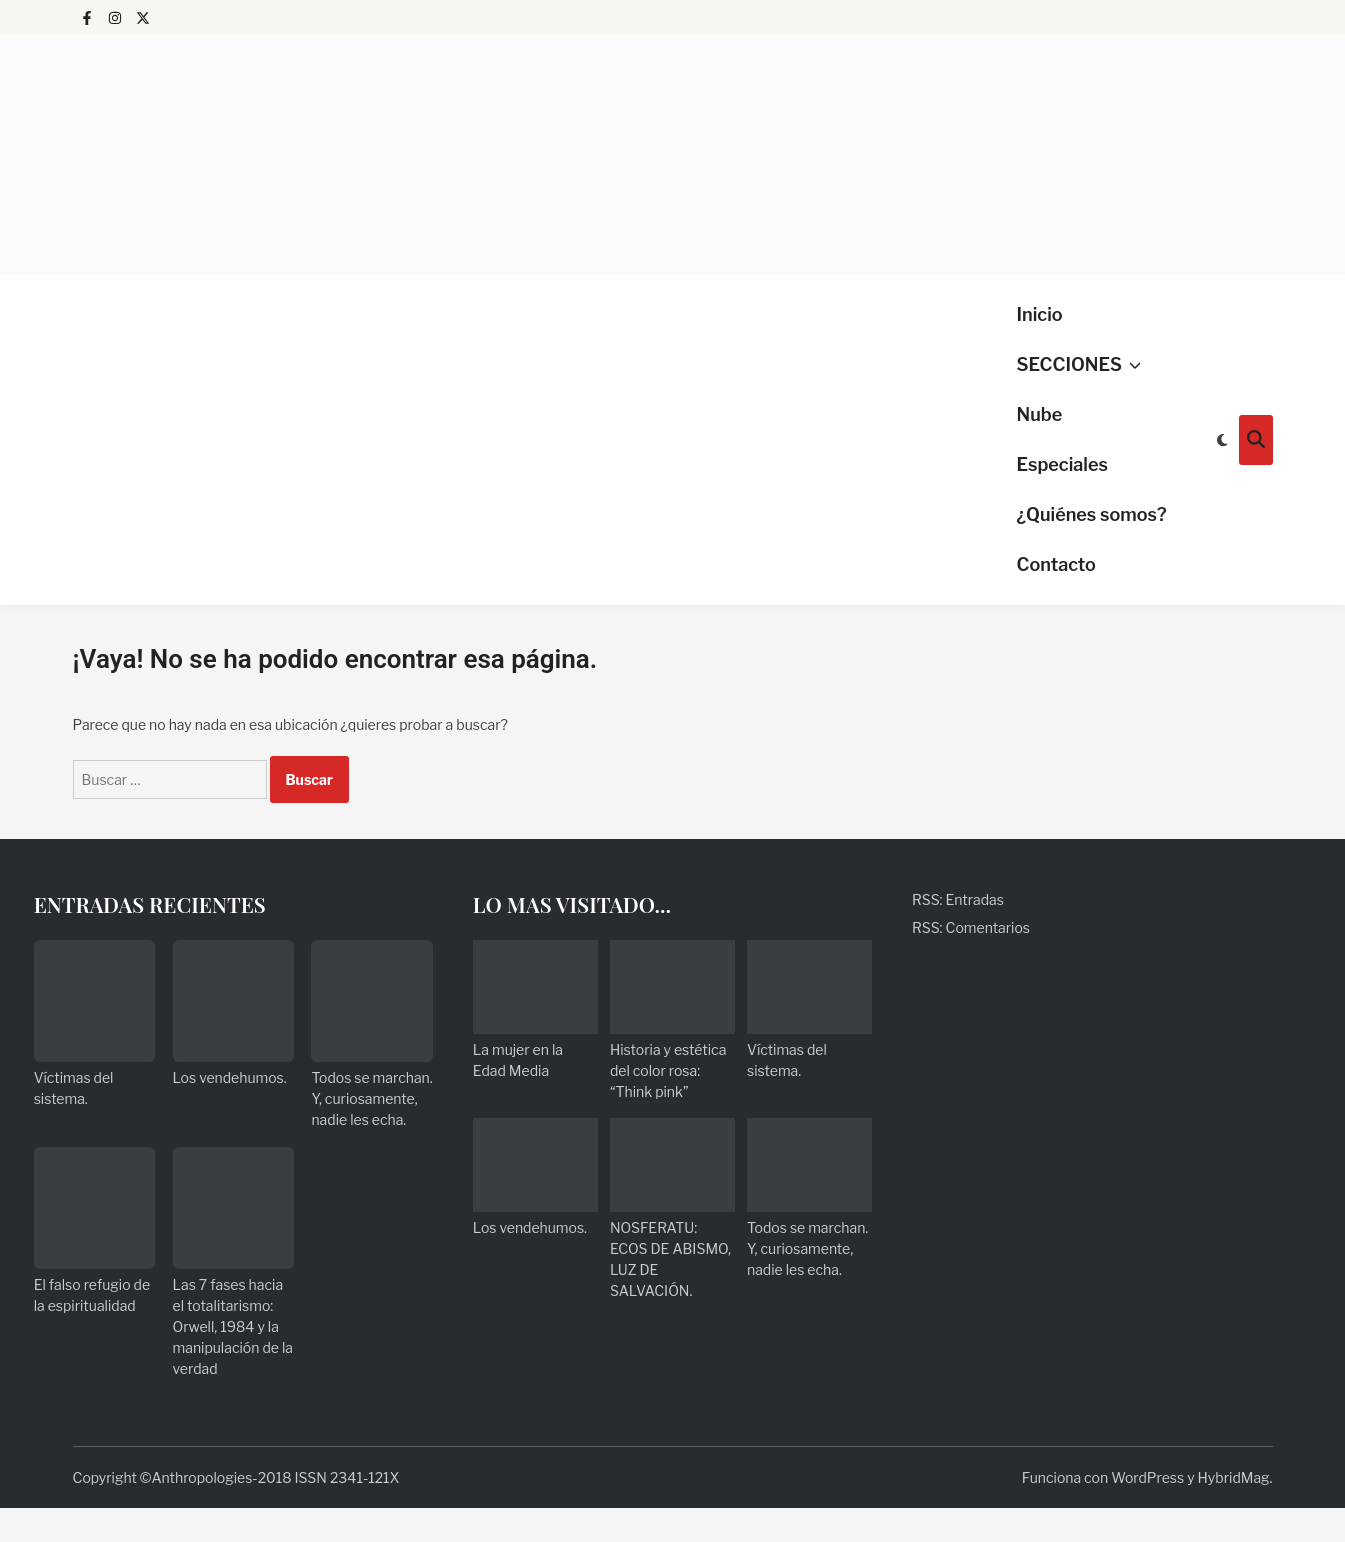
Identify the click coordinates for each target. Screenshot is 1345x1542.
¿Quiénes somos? (1092, 514)
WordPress (1147, 1477)
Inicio (1040, 314)
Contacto (1056, 564)
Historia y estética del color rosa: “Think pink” (668, 1070)
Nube (1040, 414)
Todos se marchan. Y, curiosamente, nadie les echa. (371, 1098)
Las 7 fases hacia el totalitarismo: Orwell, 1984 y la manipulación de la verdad (233, 1326)
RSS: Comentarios (971, 927)
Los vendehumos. (230, 1077)
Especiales (1062, 464)
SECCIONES (1079, 365)
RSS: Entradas (958, 899)
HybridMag (1234, 1477)
